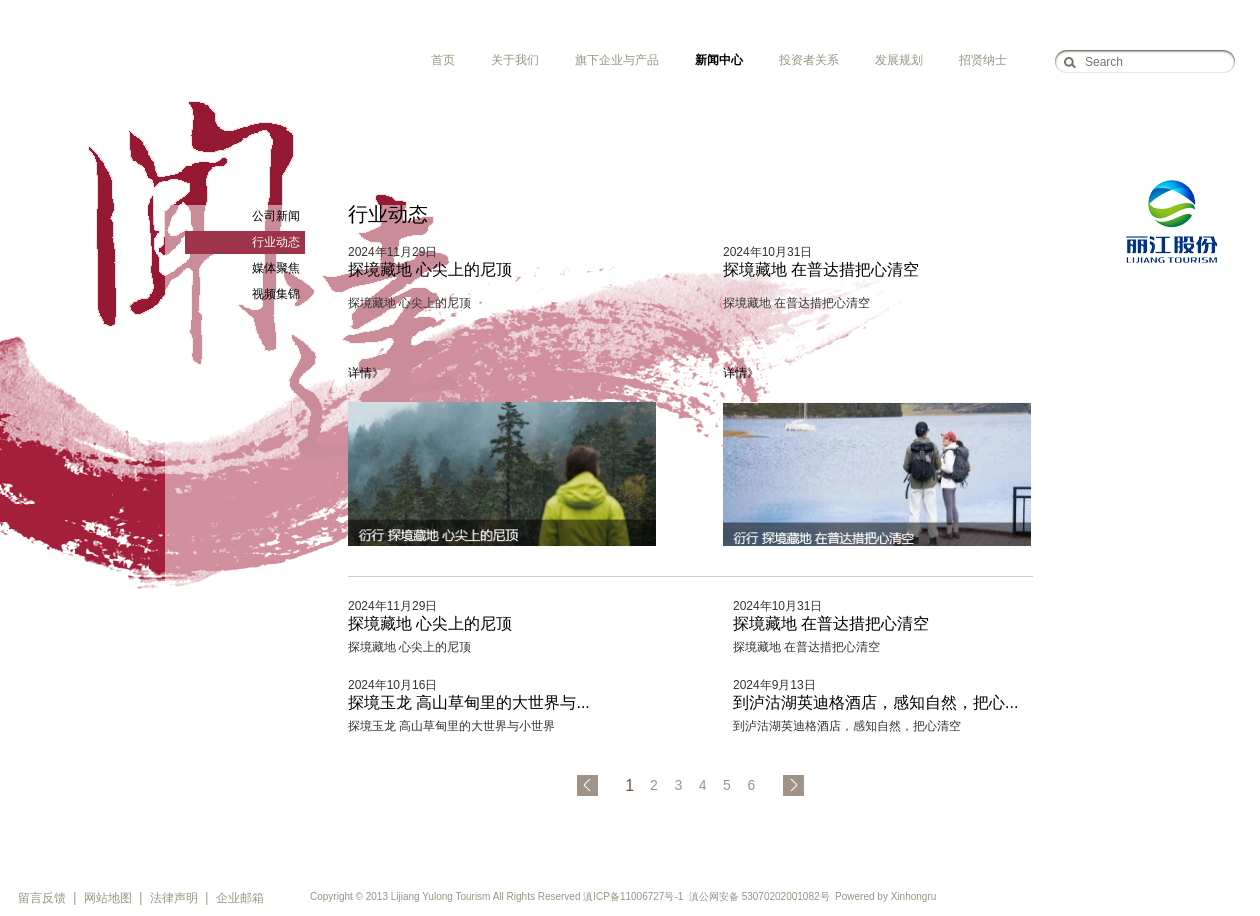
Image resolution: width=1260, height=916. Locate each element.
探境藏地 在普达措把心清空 (821, 269)
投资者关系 (809, 60)
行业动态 (276, 242)
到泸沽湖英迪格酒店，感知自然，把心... (875, 702)
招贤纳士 (983, 60)
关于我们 (515, 60)
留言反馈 (42, 898)
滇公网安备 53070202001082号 (759, 896)
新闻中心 (719, 60)
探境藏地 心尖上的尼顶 (430, 269)
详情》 (366, 373)
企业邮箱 (240, 898)
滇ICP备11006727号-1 (633, 896)
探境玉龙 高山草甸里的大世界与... (469, 702)
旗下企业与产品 (617, 60)
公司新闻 (276, 216)
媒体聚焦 (276, 268)
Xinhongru (914, 896)
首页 (443, 60)
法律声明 (174, 898)
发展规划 (899, 60)
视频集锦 (276, 294)
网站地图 (108, 898)
